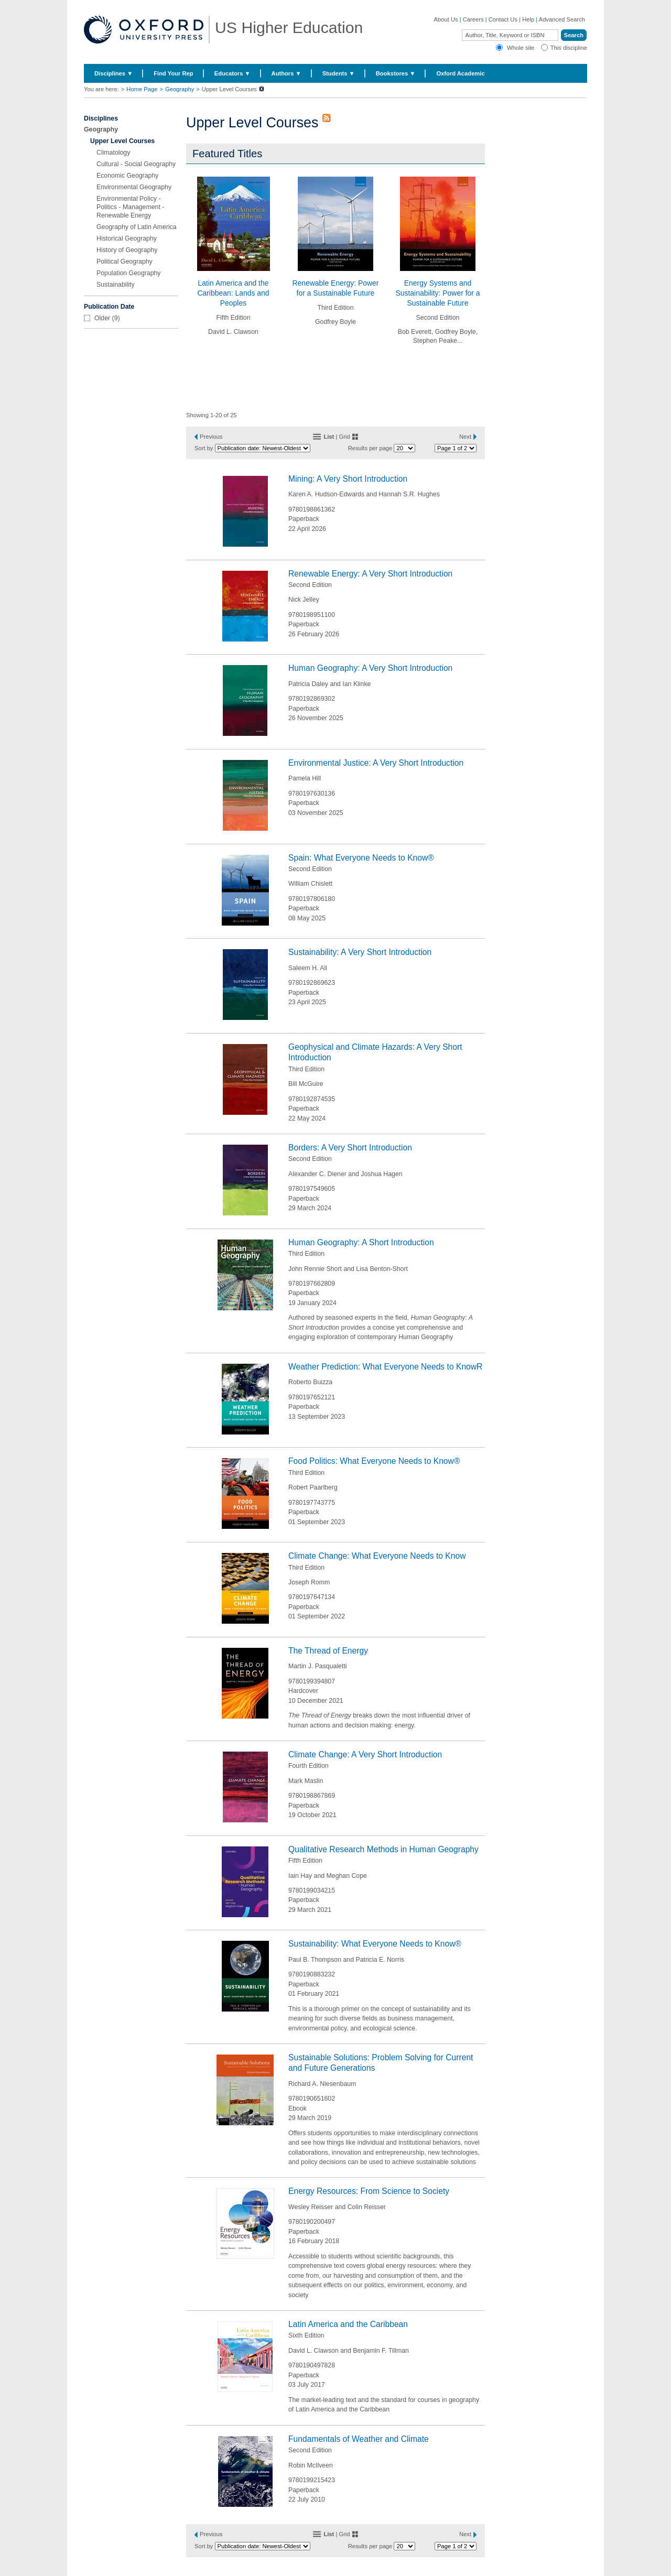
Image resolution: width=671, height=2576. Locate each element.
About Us (446, 19)
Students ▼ (338, 73)
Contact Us (503, 19)
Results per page (370, 448)
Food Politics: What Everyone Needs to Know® (374, 1461)
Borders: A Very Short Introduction (350, 1147)
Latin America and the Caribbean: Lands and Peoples (233, 293)
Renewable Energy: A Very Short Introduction (370, 573)
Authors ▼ (286, 73)
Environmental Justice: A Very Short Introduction (375, 762)
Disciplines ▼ (113, 73)
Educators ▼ (232, 73)
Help (528, 19)
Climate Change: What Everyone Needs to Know (377, 1555)
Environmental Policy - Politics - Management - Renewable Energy (130, 207)
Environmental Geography (133, 187)
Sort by (203, 448)
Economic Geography (127, 175)
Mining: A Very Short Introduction (347, 478)
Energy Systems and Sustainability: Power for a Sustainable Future (437, 293)
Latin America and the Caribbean (348, 2324)
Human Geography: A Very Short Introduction (370, 668)
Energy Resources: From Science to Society (368, 2191)
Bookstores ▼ (396, 73)
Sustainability (115, 284)
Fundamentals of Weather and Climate (358, 2438)
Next (465, 436)
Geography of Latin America (136, 227)
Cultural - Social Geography (136, 164)
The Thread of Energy (328, 1650)
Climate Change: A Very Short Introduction (365, 1754)
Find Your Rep (173, 73)
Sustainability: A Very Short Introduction (359, 952)
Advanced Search (562, 19)
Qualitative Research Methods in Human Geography (383, 1849)
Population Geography (128, 273)
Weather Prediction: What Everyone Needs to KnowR (385, 1366)
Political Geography (124, 261)
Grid (344, 436)
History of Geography (126, 250)
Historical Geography (126, 238)
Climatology (113, 152)
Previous (211, 436)
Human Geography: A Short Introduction (361, 1242)
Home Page (141, 89)
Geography (179, 89)
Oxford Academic (460, 73)
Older (102, 318)
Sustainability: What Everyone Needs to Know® (374, 1943)
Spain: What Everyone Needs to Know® (361, 857)
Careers (473, 19)
